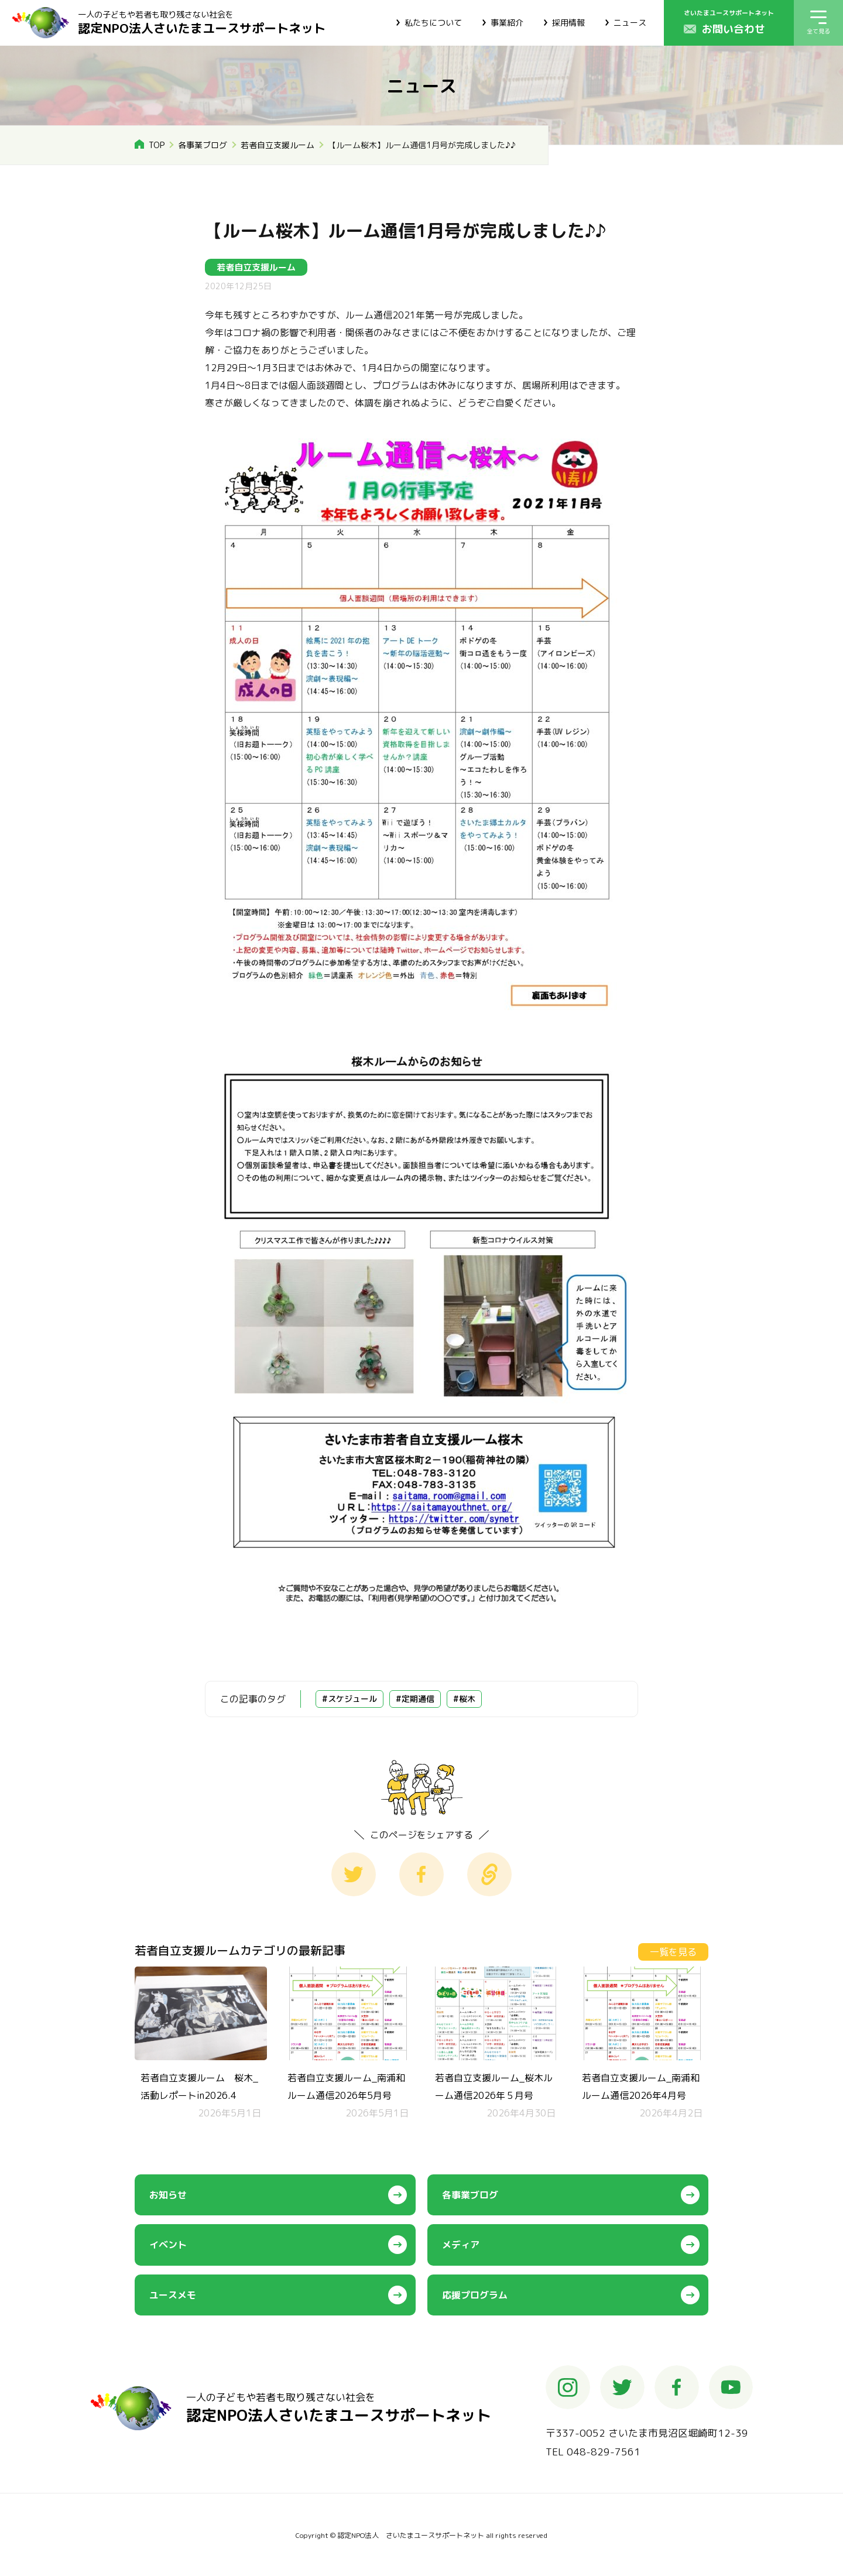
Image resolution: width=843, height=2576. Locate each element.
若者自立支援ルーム (277, 144)
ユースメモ (172, 2295)
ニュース (630, 22)
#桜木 (464, 1698)
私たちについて (433, 22)
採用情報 (568, 22)
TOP (157, 144)
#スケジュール (349, 1698)
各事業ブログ (202, 144)
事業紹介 (507, 22)
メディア (460, 2244)
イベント (168, 2244)
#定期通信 (415, 1698)
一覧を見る (673, 1951)
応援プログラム (475, 2295)
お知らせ (168, 2194)
